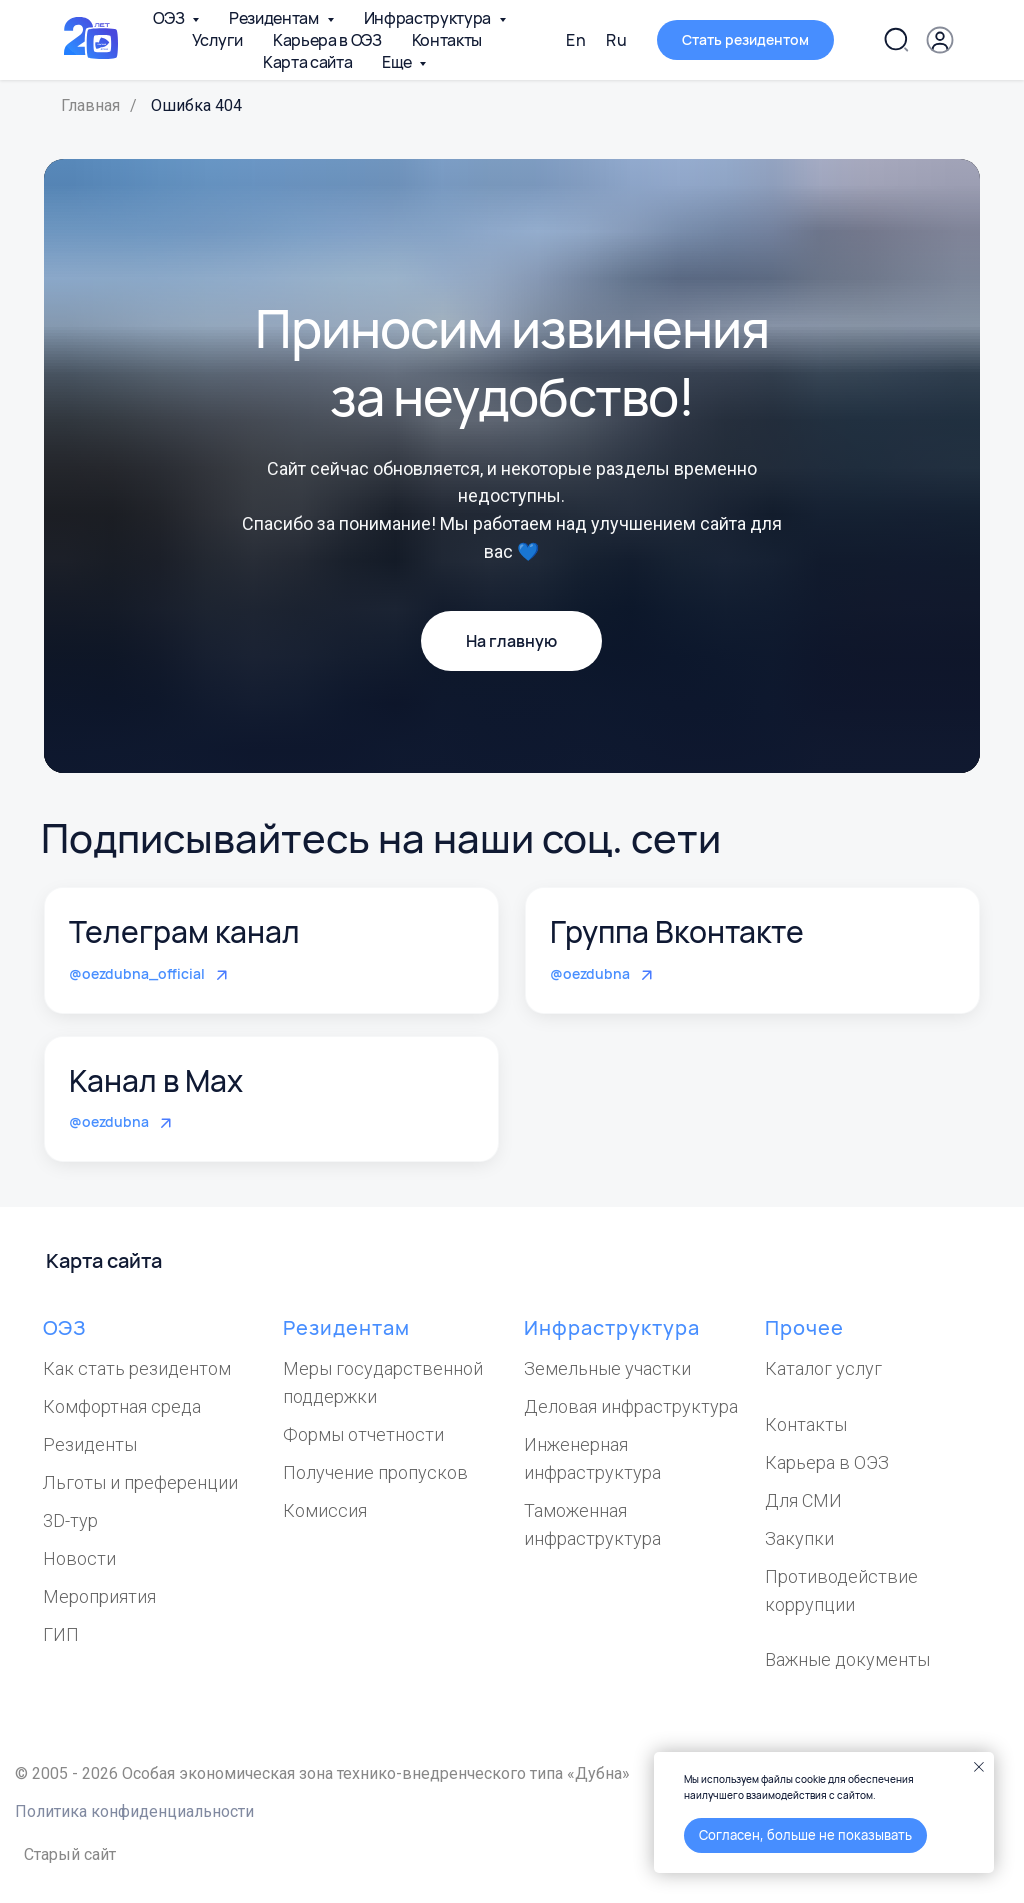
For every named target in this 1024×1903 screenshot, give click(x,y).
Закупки (799, 1538)
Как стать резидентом (137, 1368)
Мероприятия (99, 1596)
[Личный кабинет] (940, 40)
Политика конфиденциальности (134, 1811)
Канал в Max (156, 1080)
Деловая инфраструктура (631, 1406)
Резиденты (90, 1444)
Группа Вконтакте (677, 931)
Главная (90, 105)
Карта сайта (307, 62)
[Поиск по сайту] (896, 40)
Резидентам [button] (275, 18)
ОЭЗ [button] (170, 18)
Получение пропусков (375, 1472)
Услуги (217, 40)
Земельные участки (607, 1368)
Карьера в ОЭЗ (327, 40)
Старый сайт (70, 1854)
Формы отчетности (363, 1434)
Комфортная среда (122, 1406)
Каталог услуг (823, 1368)
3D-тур (70, 1520)
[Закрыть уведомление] (979, 1767)
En (576, 40)
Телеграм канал (184, 931)
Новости (79, 1558)
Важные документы (847, 1659)
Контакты (447, 40)
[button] (745, 40)
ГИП (61, 1634)
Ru (616, 40)
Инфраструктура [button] (429, 18)
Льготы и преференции (140, 1482)
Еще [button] (398, 62)
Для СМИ (803, 1500)
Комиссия (325, 1510)
